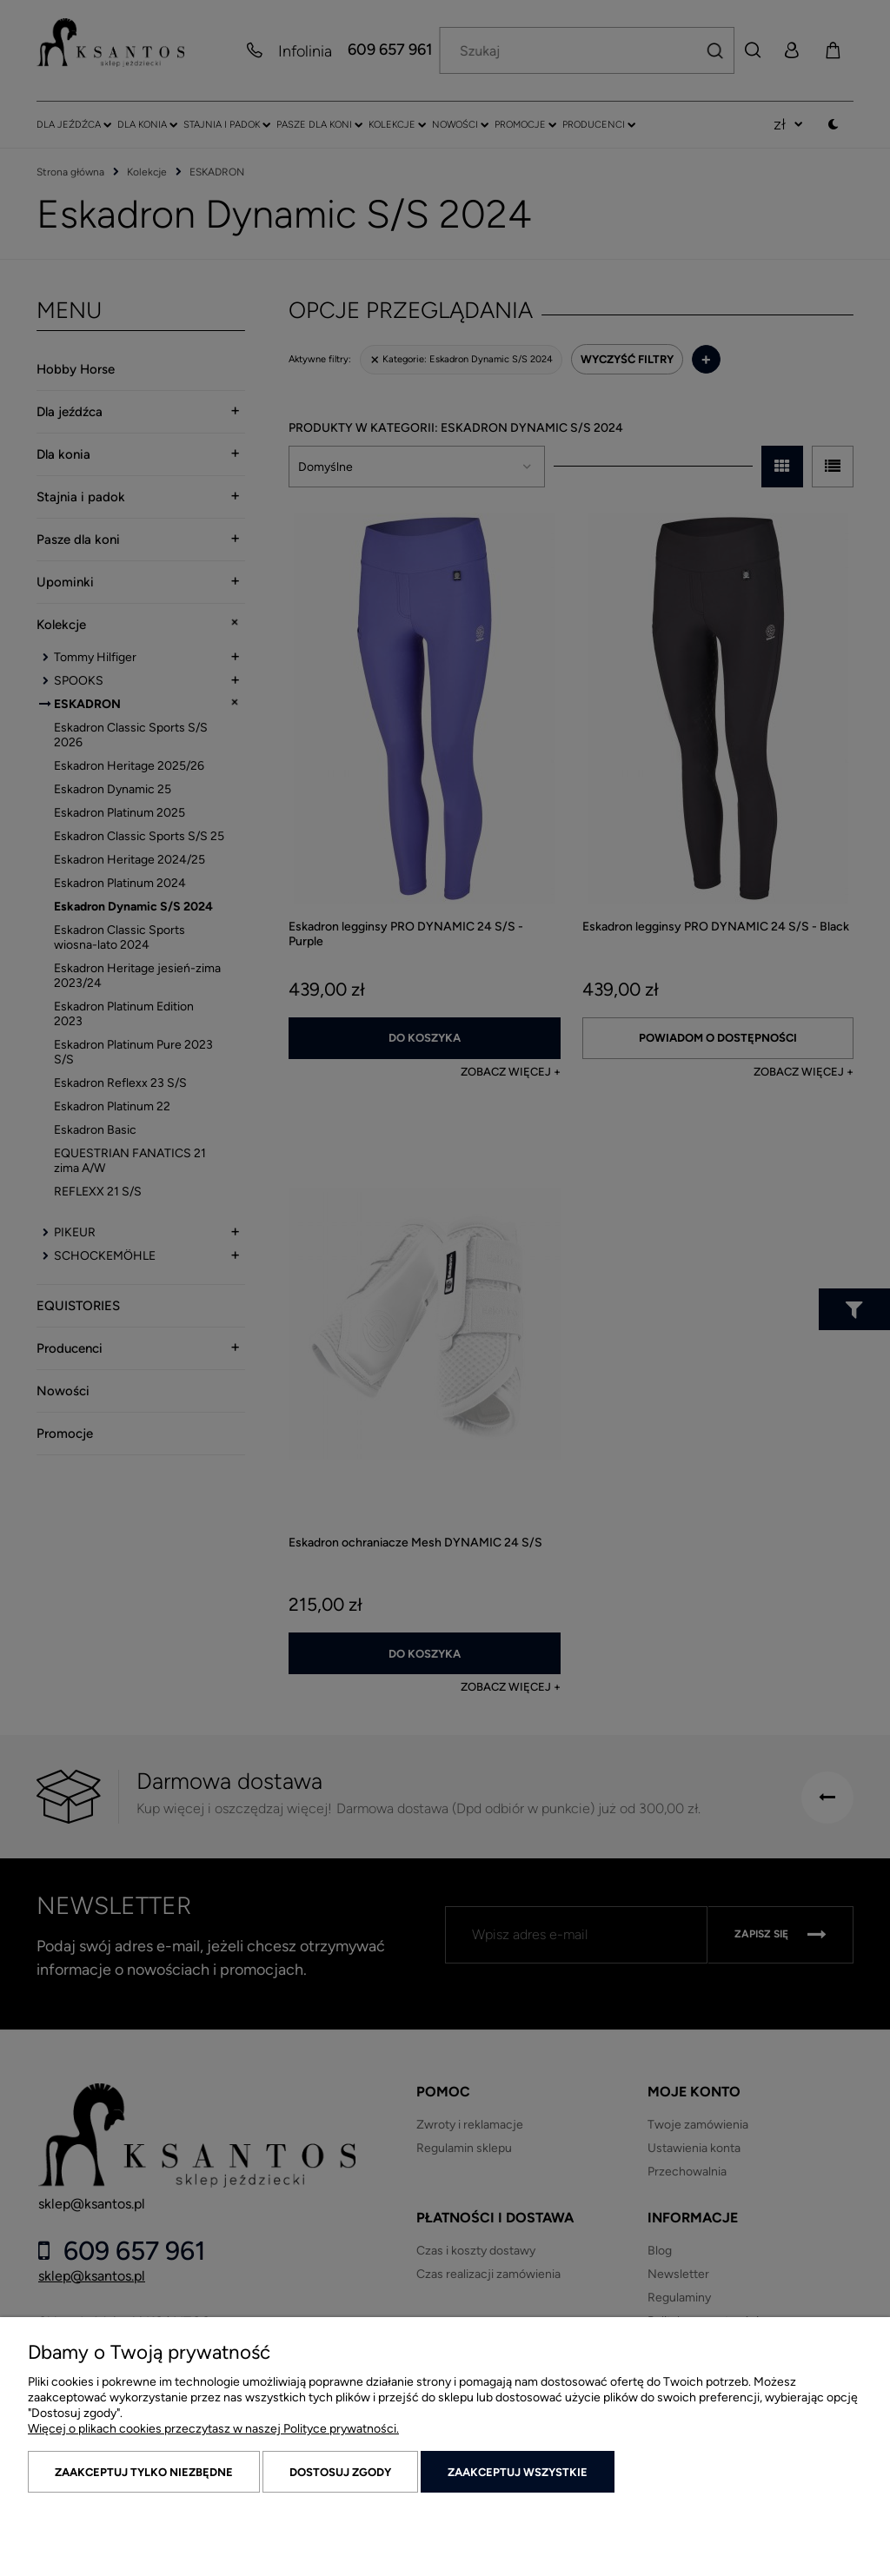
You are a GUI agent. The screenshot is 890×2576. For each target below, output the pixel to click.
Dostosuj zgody (340, 2472)
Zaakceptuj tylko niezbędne (144, 2472)
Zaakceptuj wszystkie (518, 2472)
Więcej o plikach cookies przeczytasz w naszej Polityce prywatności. (213, 2428)
